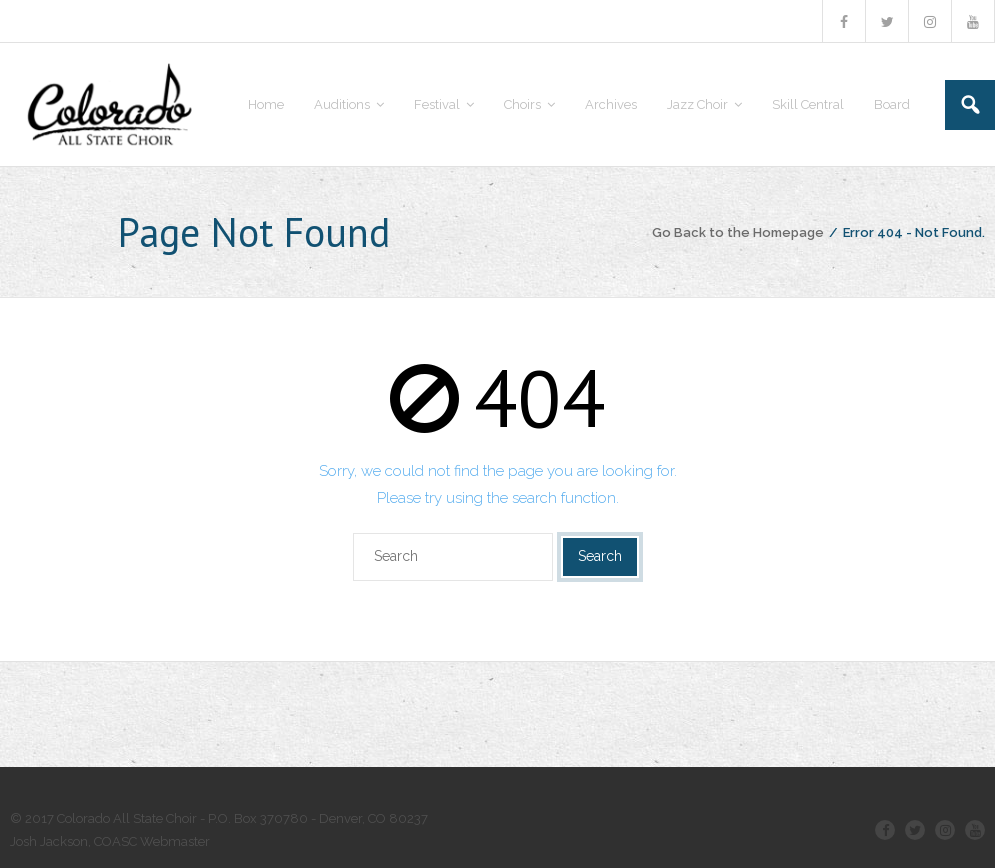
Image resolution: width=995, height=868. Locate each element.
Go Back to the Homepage (738, 232)
